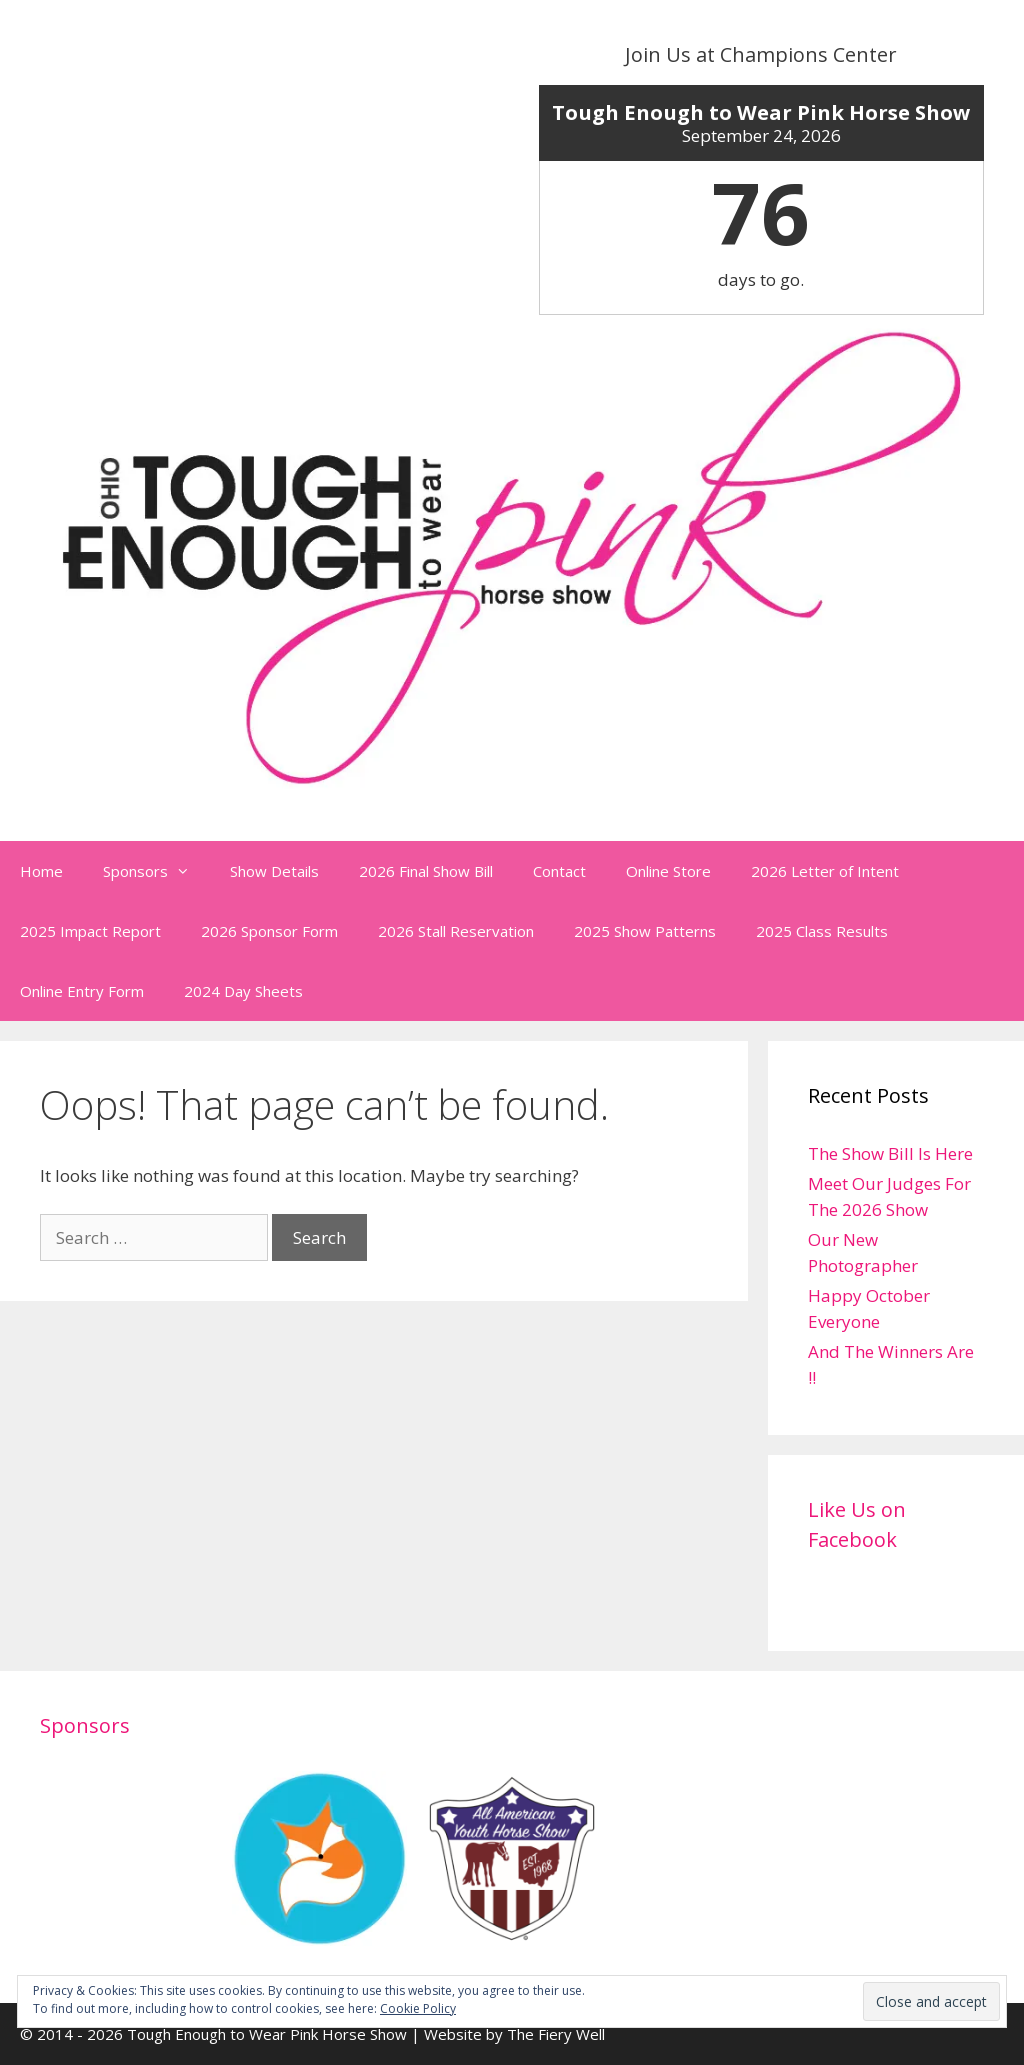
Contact (559, 871)
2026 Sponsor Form (269, 931)
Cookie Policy (418, 2008)
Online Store (668, 871)
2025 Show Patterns (645, 931)
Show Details (274, 871)
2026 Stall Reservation (456, 931)
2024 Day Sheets (243, 991)
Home (41, 871)
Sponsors (156, 871)
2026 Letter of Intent (825, 871)
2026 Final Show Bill (426, 871)
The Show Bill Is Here (890, 1153)
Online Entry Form (82, 991)
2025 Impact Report (90, 931)
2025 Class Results (822, 931)
